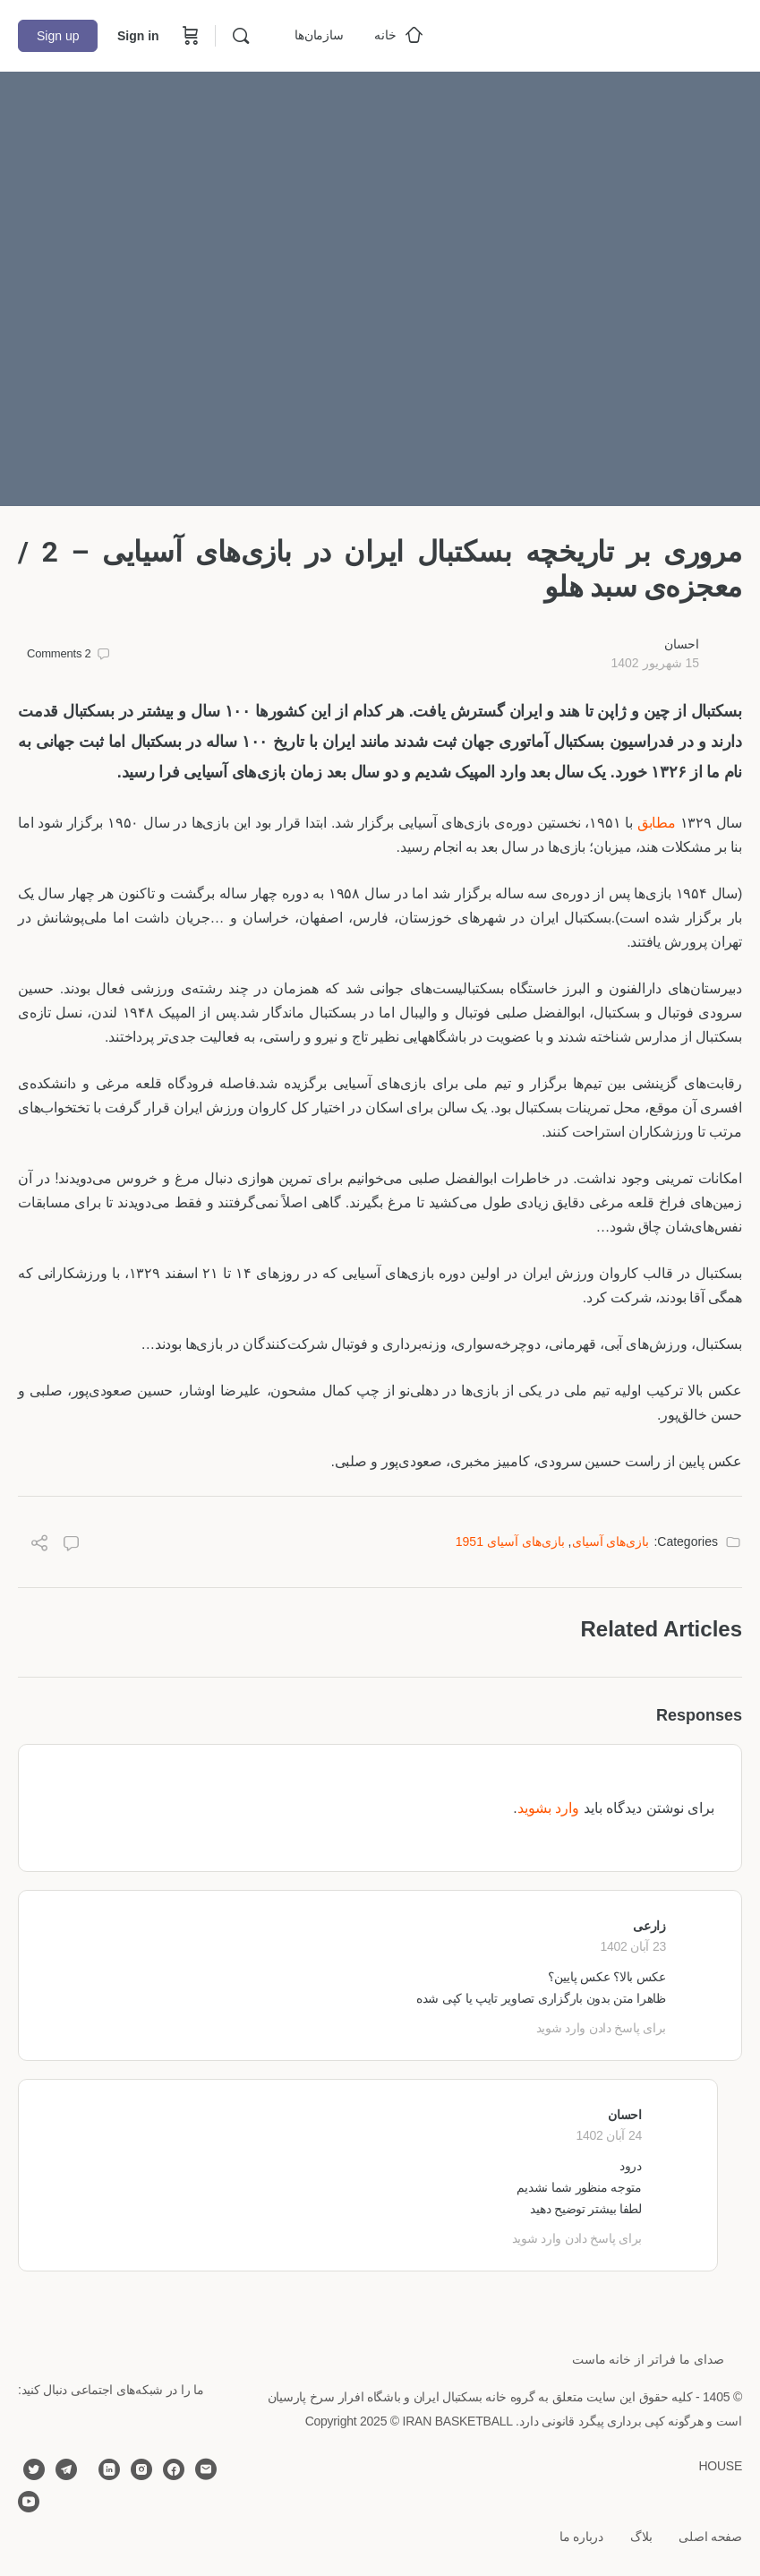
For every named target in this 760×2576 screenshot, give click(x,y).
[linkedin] (109, 2469)
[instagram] (141, 2469)
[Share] (39, 1545)
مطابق (656, 822)
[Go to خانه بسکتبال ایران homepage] (608, 33)
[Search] (241, 36)
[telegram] (66, 2469)
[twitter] (34, 2469)
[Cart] (189, 36)
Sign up (58, 36)
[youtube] (28, 2501)
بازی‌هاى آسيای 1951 (510, 1541)
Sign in (138, 36)
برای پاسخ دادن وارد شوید (601, 2028)
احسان (681, 644)
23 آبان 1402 (633, 1946)
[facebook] (173, 2469)
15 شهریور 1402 (655, 663)
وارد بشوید (548, 1808)
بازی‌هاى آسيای (611, 1541)
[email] (206, 2469)
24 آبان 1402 (609, 2135)
